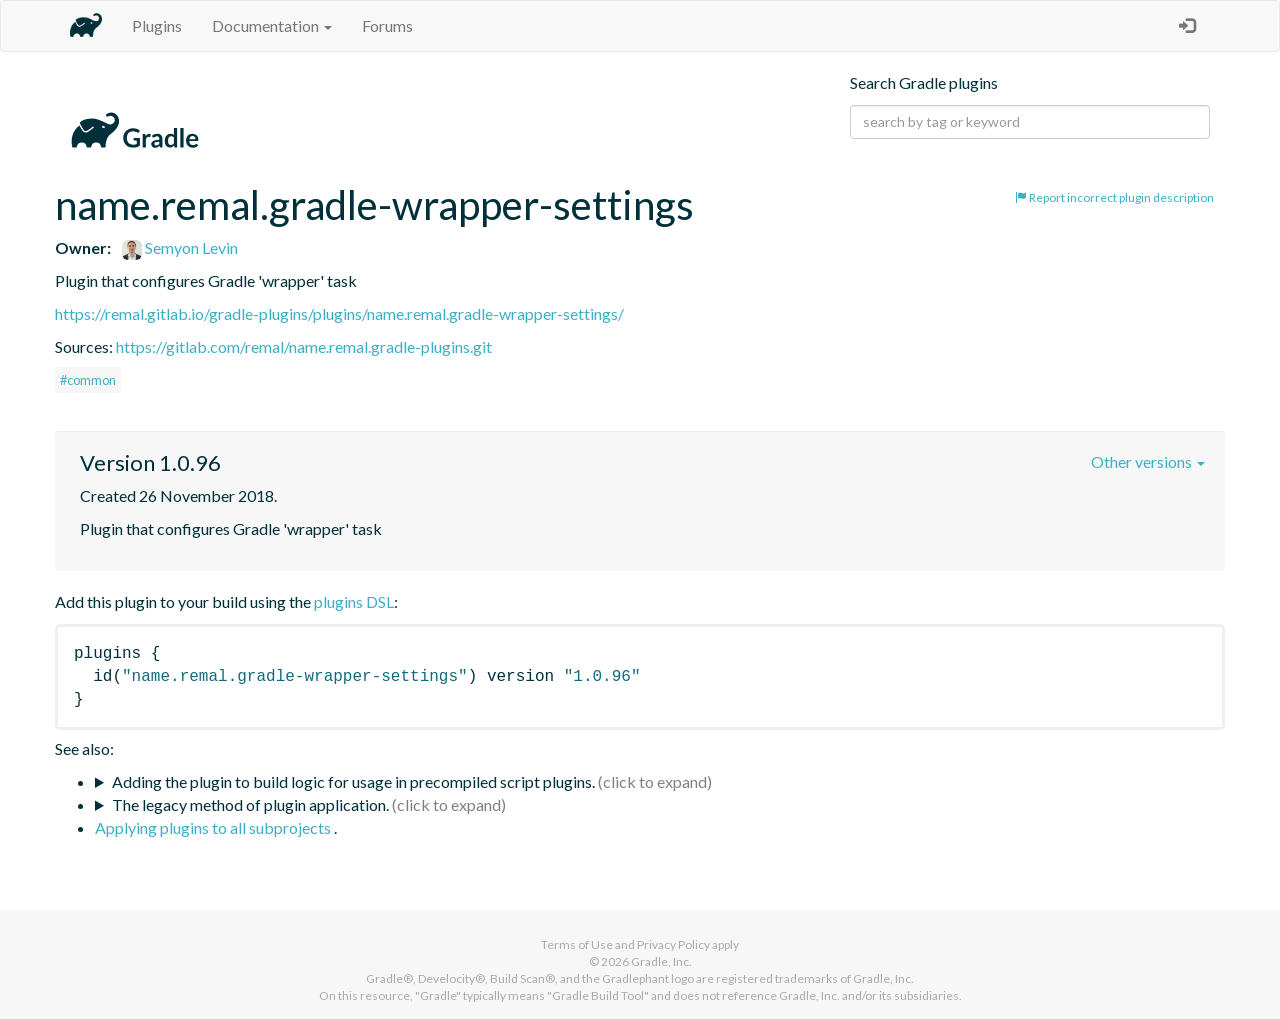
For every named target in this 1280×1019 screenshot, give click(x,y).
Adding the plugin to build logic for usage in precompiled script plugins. (353, 781)
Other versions (1148, 461)
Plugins (157, 25)
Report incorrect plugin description (1114, 197)
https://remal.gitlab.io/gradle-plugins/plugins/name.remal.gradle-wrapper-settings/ (339, 313)
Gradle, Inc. (661, 961)
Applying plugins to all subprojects (214, 827)
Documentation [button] (272, 25)
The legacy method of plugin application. (250, 804)
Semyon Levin (180, 247)
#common (88, 380)
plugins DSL (354, 601)
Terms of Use (577, 944)
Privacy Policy (673, 944)
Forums (387, 25)
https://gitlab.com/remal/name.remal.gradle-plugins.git (304, 346)
